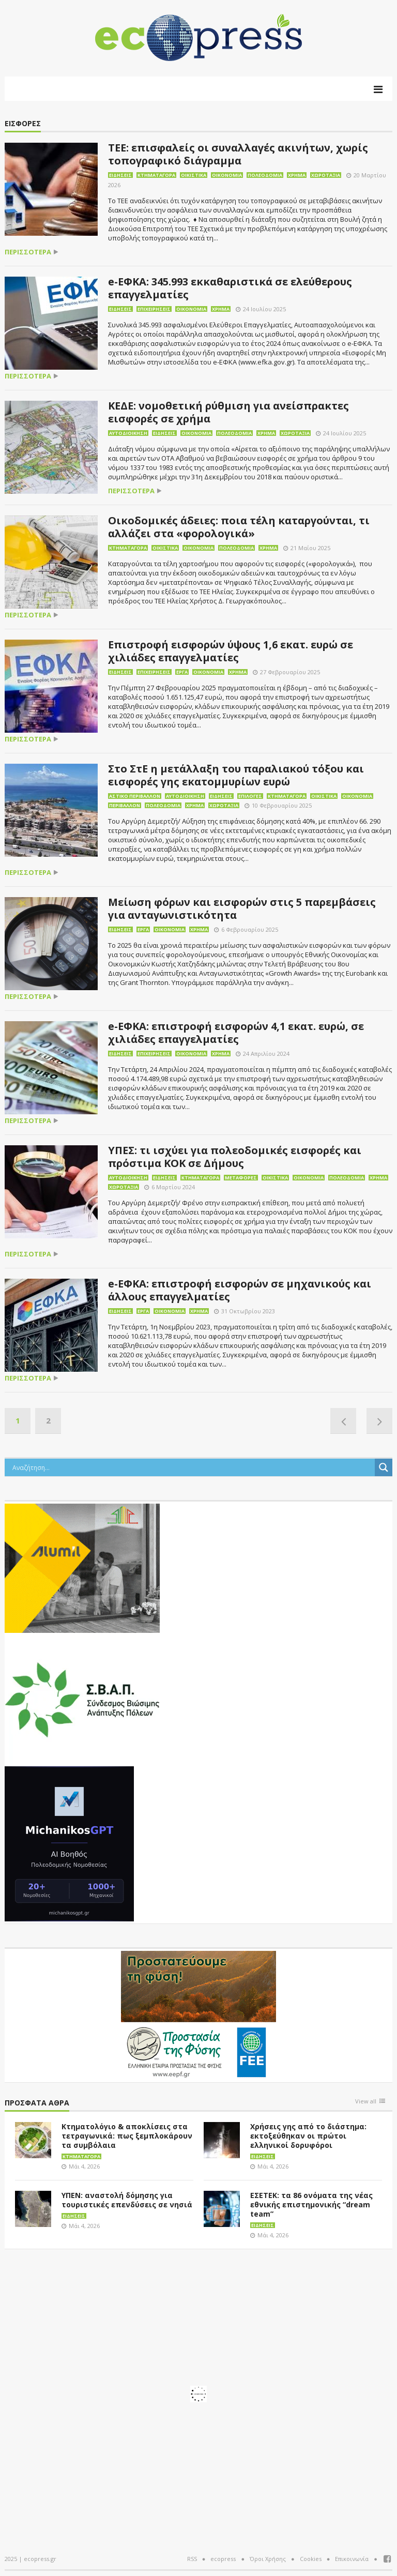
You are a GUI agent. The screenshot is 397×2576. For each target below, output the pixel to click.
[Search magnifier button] (383, 1467)
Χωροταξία (325, 175)
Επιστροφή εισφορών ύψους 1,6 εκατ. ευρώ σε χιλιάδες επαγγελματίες (230, 651)
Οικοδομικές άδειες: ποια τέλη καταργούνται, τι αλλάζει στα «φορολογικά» (239, 526)
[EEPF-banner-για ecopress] (198, 2014)
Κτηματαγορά (156, 175)
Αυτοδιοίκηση (128, 433)
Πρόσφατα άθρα (37, 2103)
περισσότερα (28, 252)
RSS (192, 2559)
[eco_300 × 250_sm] (82, 1567)
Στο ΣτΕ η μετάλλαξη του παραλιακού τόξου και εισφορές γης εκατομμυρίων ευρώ (236, 775)
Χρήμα (297, 175)
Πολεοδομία (265, 175)
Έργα (182, 672)
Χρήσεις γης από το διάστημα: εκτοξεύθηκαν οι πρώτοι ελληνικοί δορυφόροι (308, 2136)
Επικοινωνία (352, 2559)
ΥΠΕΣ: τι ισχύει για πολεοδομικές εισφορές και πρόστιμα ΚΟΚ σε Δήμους (234, 1156)
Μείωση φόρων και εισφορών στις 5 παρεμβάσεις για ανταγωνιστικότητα (242, 908)
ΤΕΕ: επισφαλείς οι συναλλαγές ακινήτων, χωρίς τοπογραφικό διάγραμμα (238, 154)
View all (365, 2101)
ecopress (223, 2559)
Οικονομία (227, 175)
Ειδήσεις (120, 175)
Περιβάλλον (124, 805)
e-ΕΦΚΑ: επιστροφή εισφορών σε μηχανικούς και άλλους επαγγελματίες (239, 1290)
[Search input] (192, 1467)
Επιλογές (250, 796)
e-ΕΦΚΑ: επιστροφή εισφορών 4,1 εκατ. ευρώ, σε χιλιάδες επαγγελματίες (236, 1032)
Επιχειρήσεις (154, 309)
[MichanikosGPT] (69, 1842)
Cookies (311, 2559)
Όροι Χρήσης (268, 2559)
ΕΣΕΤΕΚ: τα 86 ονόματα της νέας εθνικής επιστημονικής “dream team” (311, 2204)
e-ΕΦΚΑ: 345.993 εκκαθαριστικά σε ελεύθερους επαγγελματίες (230, 288)
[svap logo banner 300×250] (82, 1698)
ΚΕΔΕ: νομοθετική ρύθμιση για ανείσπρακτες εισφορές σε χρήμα (228, 412)
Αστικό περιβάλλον (134, 796)
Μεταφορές (241, 1177)
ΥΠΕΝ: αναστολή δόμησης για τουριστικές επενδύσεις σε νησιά (127, 2199)
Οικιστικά (193, 175)
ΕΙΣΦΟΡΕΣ (23, 123)
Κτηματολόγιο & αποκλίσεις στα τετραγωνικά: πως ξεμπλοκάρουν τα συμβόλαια (127, 2136)
